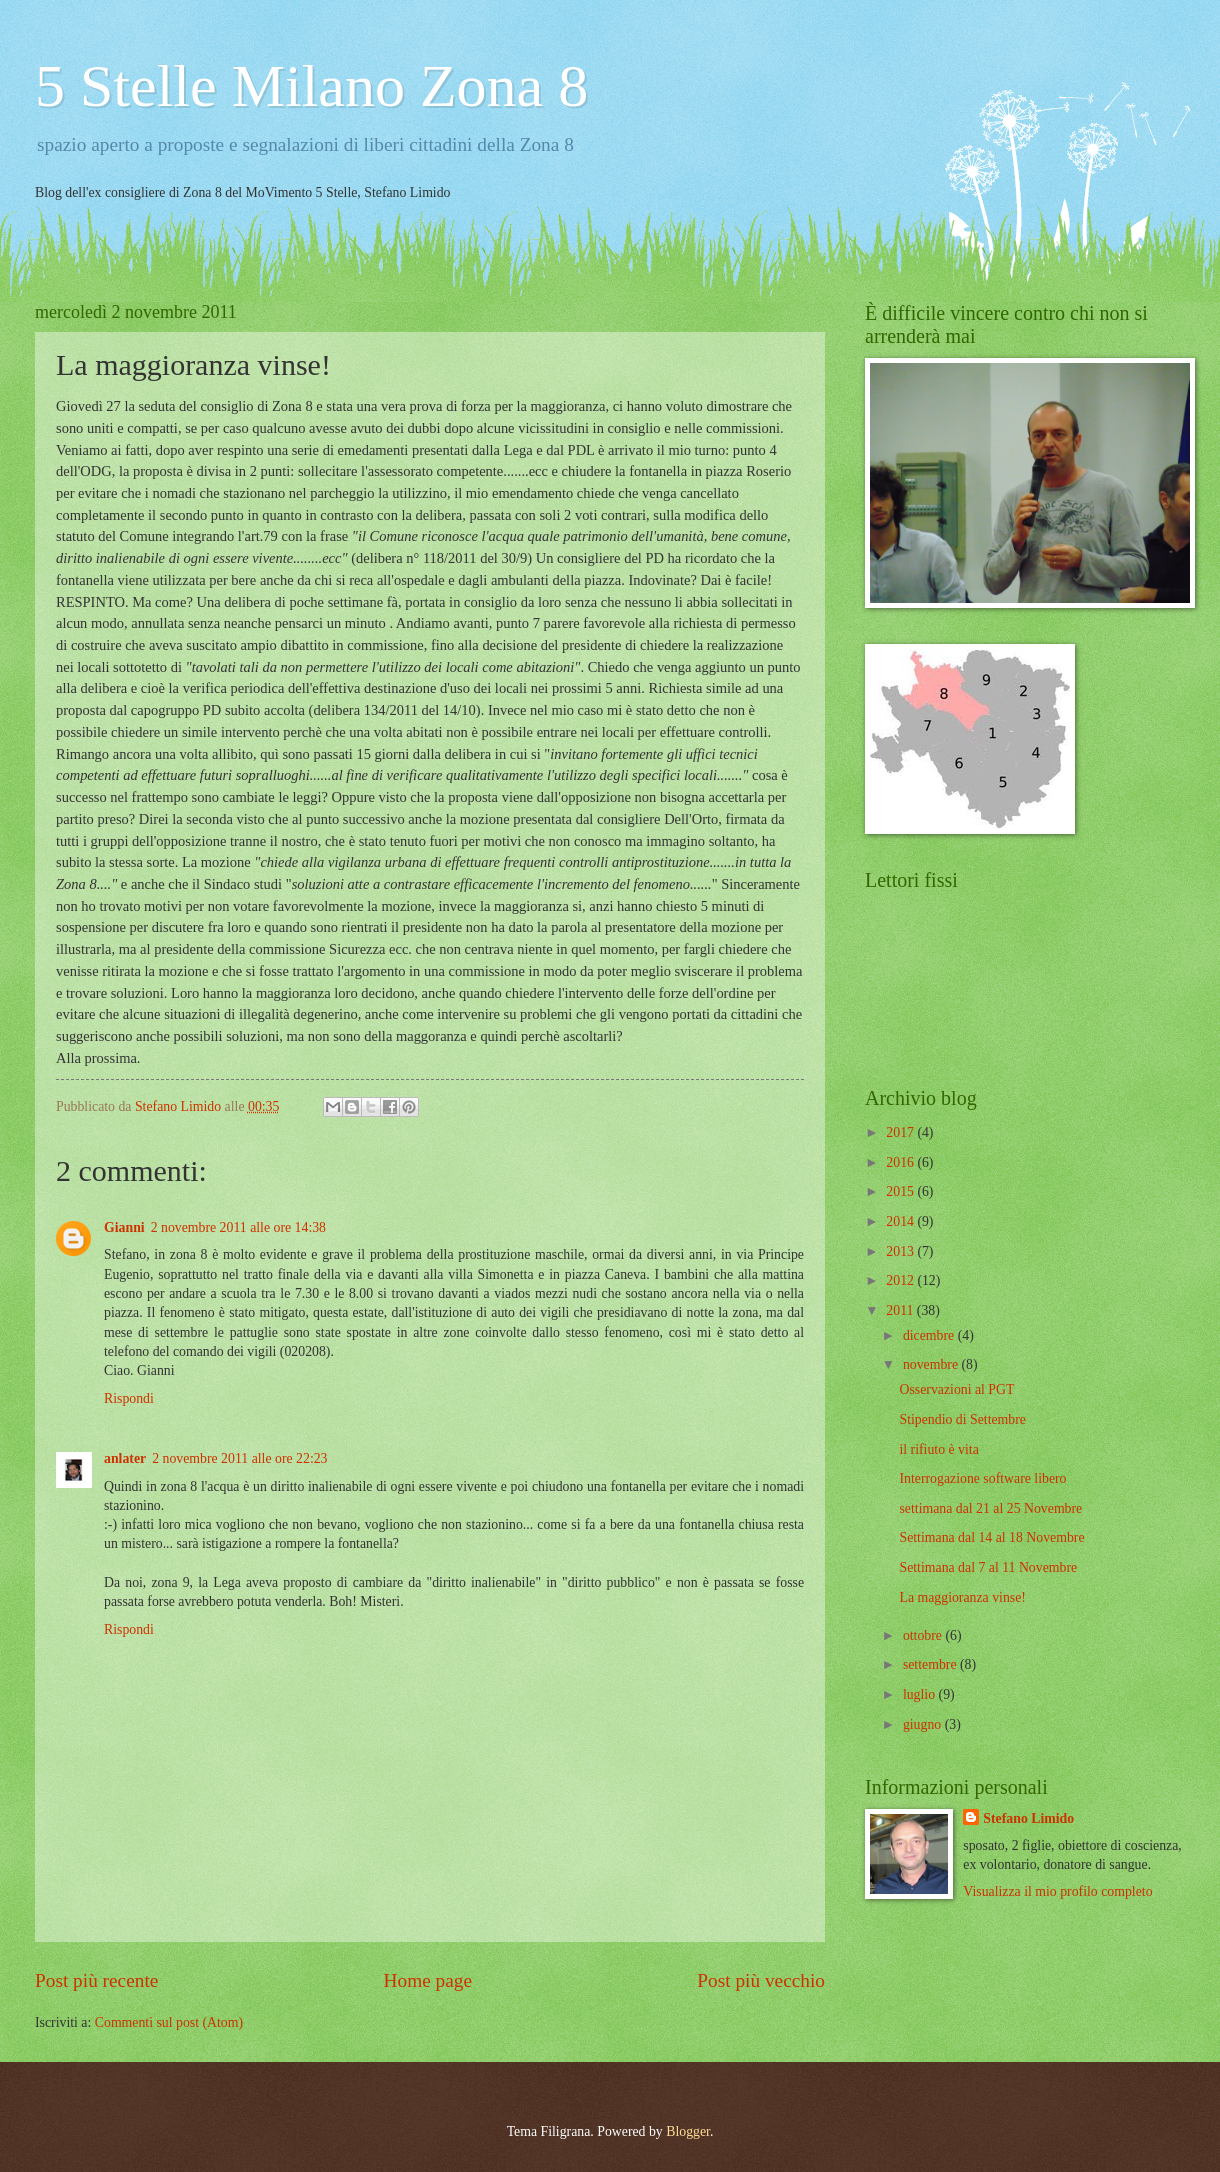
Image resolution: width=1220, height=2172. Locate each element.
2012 (901, 1280)
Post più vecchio (761, 1980)
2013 (901, 1251)
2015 (901, 1191)
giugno (924, 1724)
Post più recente (96, 1980)
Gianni (124, 1227)
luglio (921, 1694)
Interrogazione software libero (982, 1478)
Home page (428, 1980)
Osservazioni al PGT (956, 1389)
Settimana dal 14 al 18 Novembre (991, 1537)
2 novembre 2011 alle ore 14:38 (238, 1227)
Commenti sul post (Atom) (169, 2022)
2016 (901, 1162)
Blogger (688, 2131)
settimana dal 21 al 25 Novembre (990, 1508)
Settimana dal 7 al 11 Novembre (988, 1567)
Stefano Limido (1028, 1818)
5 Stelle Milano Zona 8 (311, 86)
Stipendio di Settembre (962, 1419)
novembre (932, 1364)
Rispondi (129, 1398)
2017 (901, 1132)
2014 (901, 1221)
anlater (125, 1458)
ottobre (924, 1635)
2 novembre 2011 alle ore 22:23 (239, 1458)
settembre (931, 1664)
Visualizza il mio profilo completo (1057, 1891)
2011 (901, 1310)
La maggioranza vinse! (962, 1597)
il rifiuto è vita (938, 1449)
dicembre (930, 1335)
